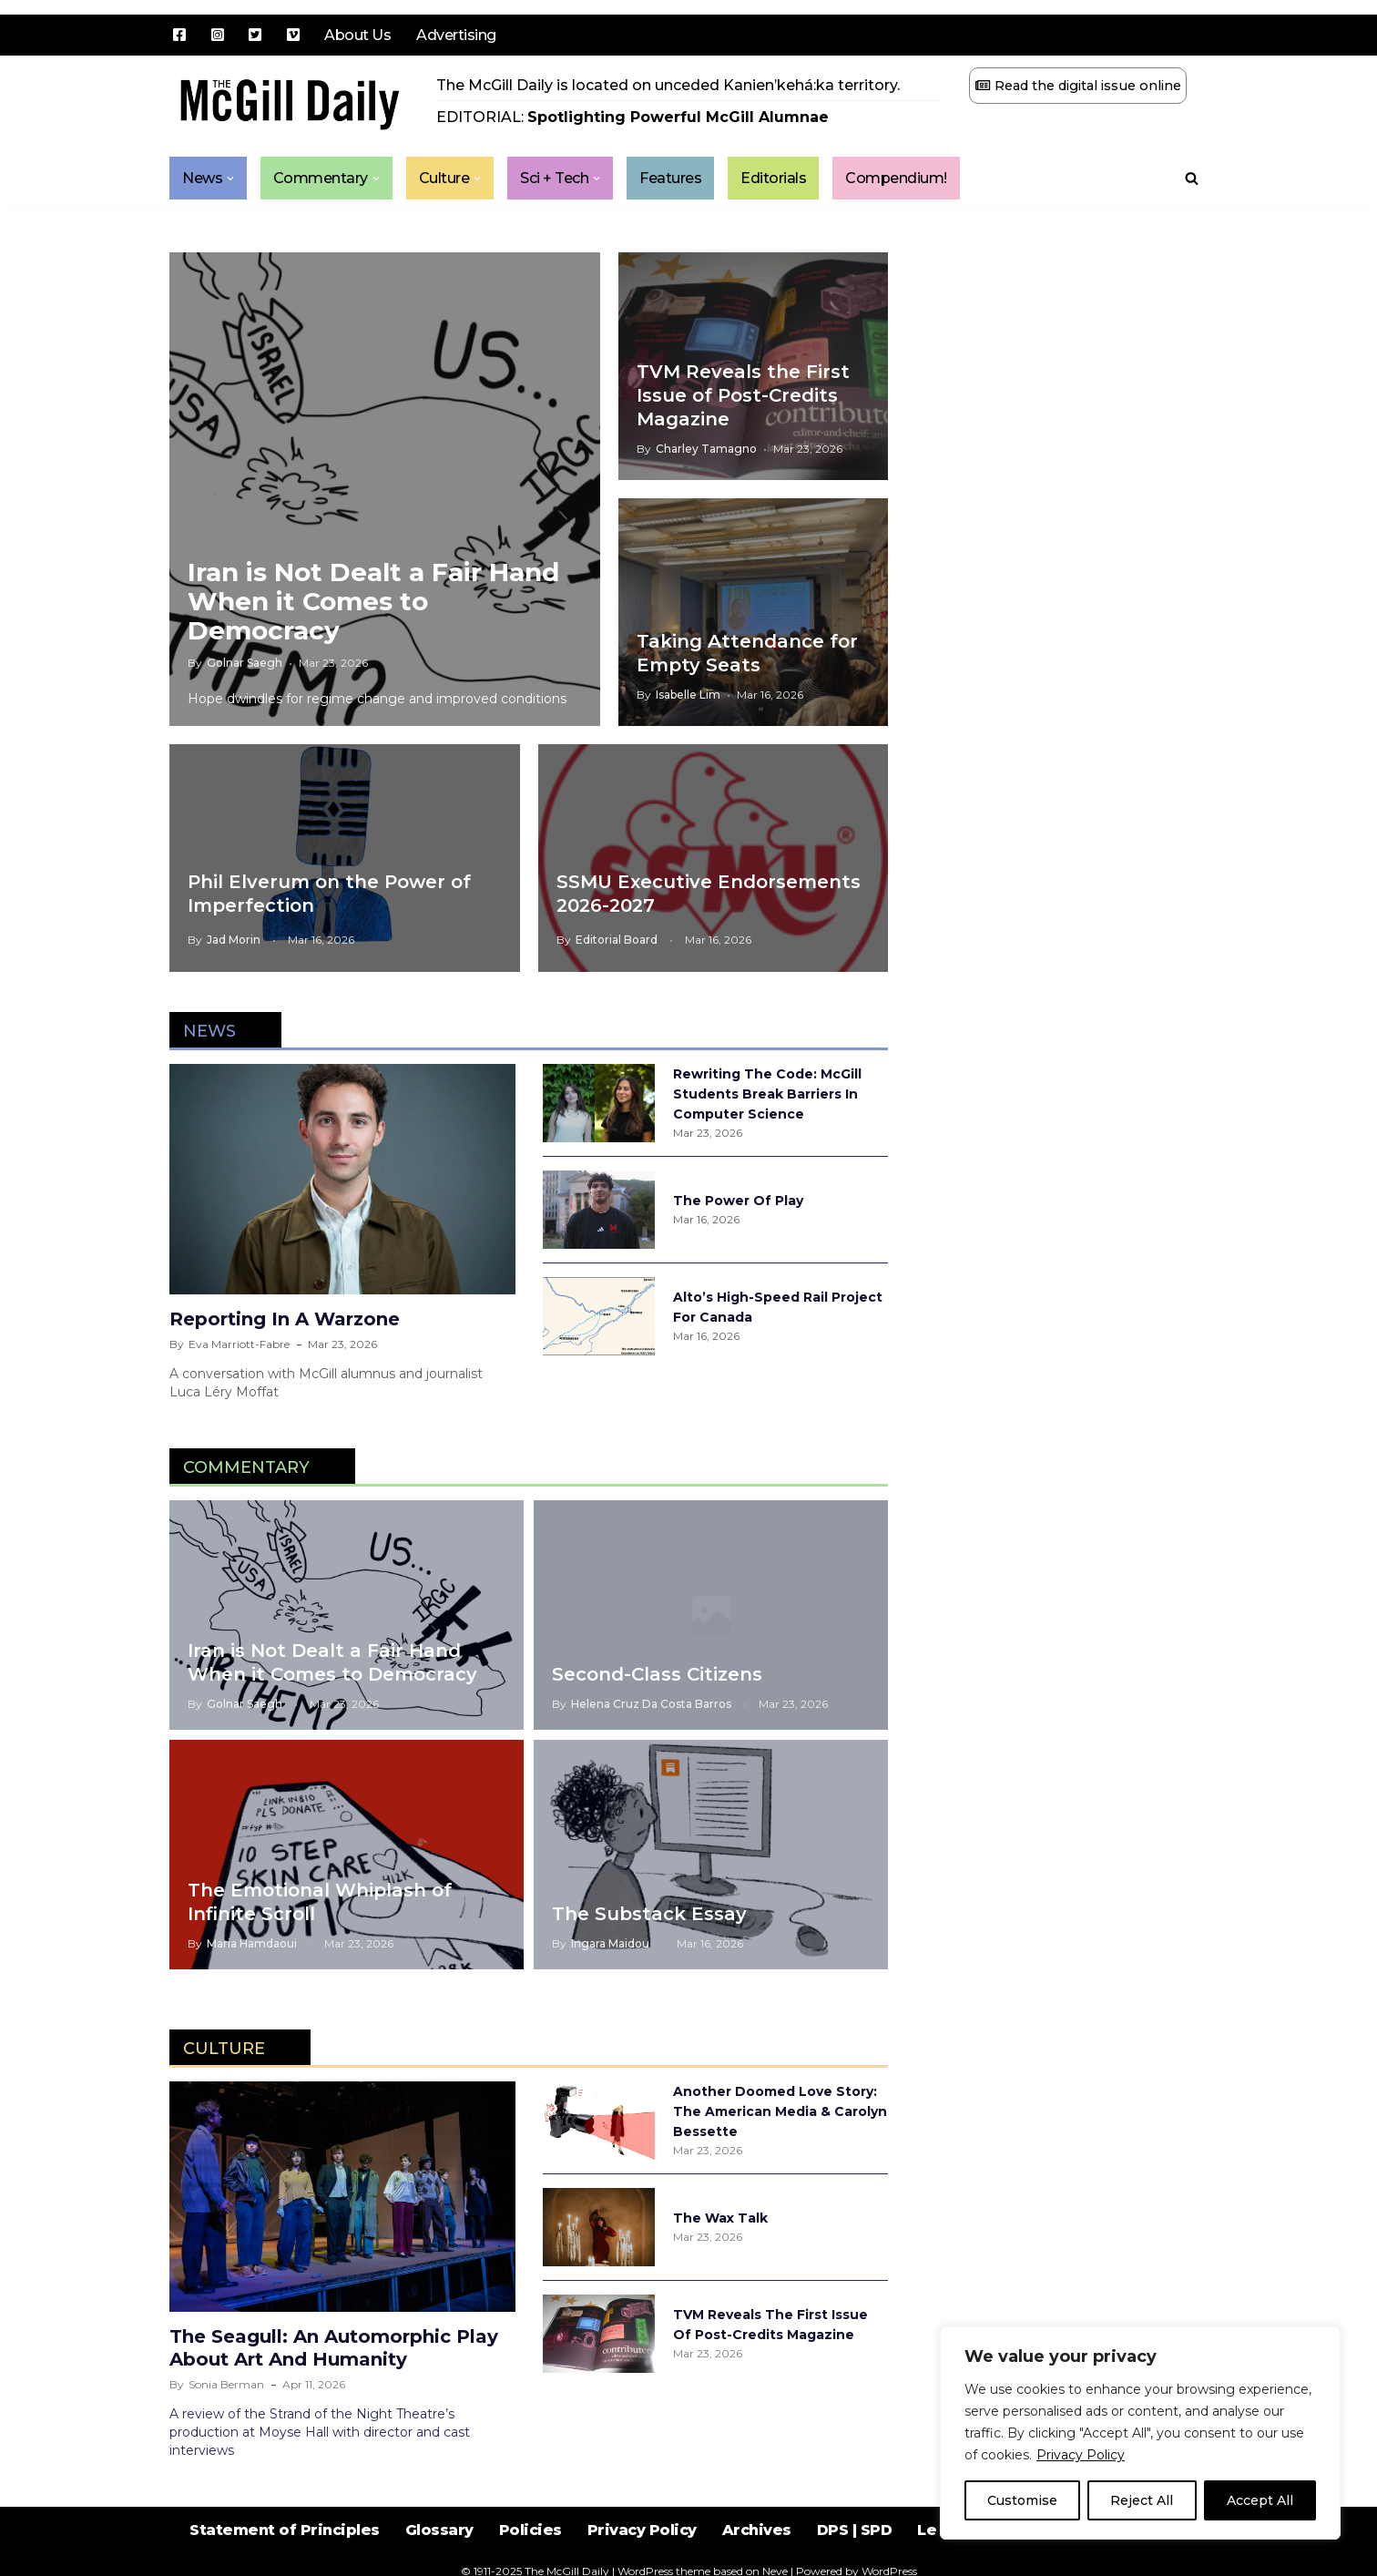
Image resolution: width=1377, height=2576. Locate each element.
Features (671, 178)
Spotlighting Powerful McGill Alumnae (678, 117)
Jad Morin (233, 939)
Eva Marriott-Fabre (239, 1344)
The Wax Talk (720, 2218)
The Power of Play (738, 1200)
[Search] (1191, 178)
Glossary (439, 2530)
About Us (357, 35)
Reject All (1141, 2500)
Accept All (1260, 2500)
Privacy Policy (1080, 2455)
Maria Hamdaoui (252, 1943)
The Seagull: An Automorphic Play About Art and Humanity (333, 2348)
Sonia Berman (226, 2384)
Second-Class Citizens (657, 1674)
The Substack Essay (649, 1914)
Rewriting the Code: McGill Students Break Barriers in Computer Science (767, 1094)
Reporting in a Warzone (284, 1319)
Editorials (774, 178)
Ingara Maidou (610, 1943)
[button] (230, 178)
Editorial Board (617, 939)
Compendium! (897, 178)
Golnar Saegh (244, 663)
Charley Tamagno (706, 448)
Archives (756, 2530)
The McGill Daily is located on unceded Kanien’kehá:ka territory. (668, 85)
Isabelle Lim (688, 694)
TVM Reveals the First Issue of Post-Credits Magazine (743, 395)
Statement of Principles (284, 2530)
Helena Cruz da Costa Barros (651, 1704)
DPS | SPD (854, 2530)
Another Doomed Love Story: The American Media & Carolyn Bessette (780, 2111)
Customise (1022, 2500)
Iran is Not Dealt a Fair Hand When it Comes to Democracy (373, 601)
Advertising (456, 35)
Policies (530, 2530)
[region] (1140, 2433)
